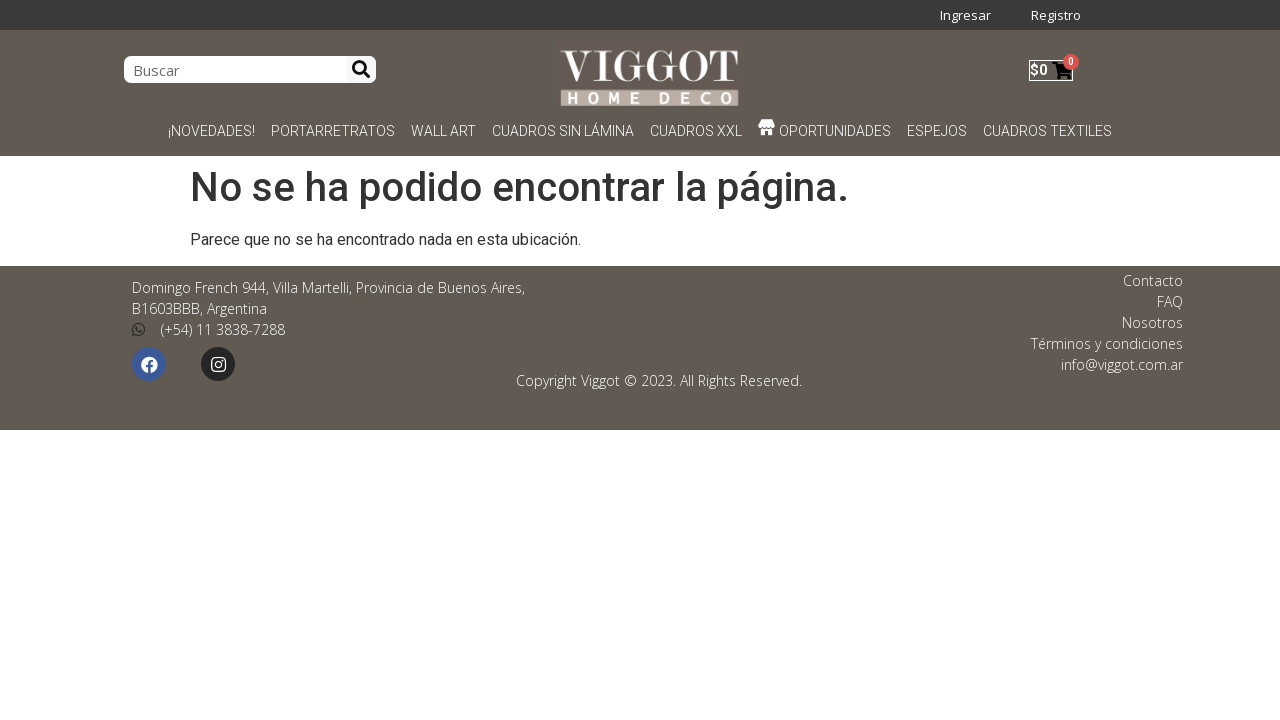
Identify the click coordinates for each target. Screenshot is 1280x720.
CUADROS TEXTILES (1047, 131)
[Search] (362, 69)
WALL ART (443, 131)
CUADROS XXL (696, 131)
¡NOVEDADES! (211, 131)
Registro (1056, 15)
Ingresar (965, 15)
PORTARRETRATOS (333, 131)
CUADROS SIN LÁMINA (563, 131)
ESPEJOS (937, 131)
